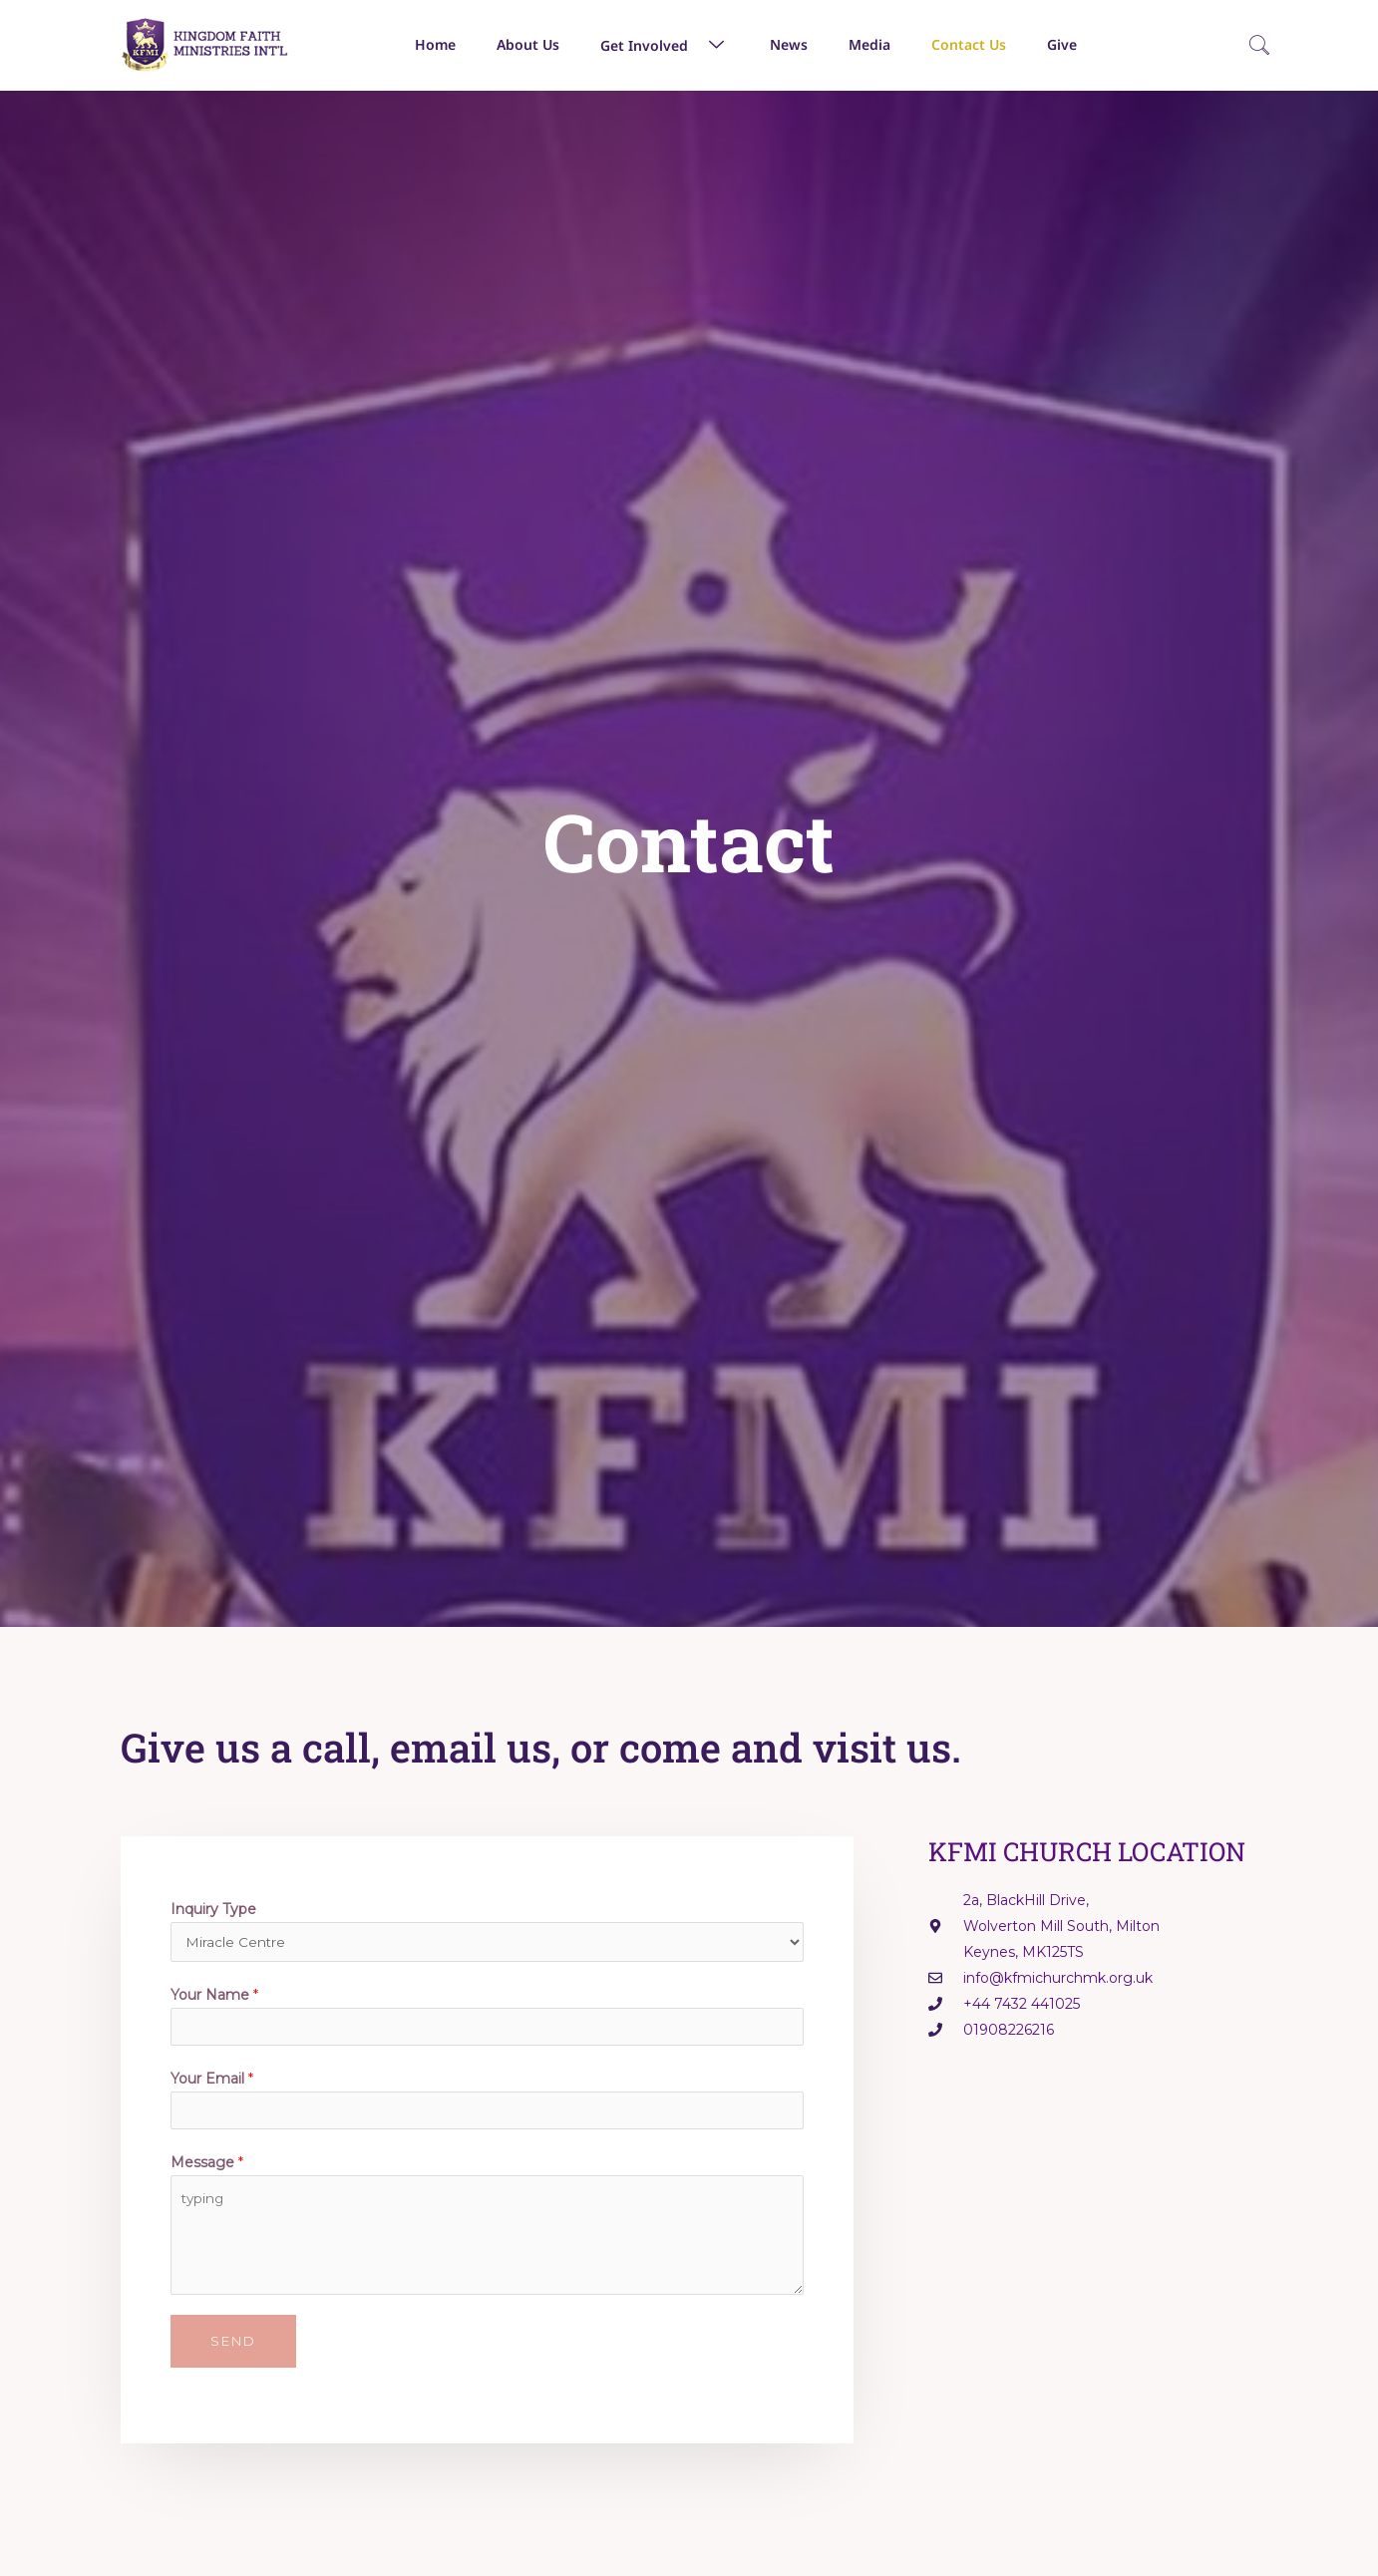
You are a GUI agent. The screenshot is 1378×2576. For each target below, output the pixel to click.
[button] (696, 45)
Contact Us (968, 44)
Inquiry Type (213, 1909)
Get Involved (664, 45)
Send (233, 2350)
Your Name (214, 1998)
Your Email (212, 2084)
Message (207, 2171)
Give (1062, 44)
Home (435, 44)
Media (869, 44)
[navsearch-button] (1258, 47)
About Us (528, 44)
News (789, 44)
